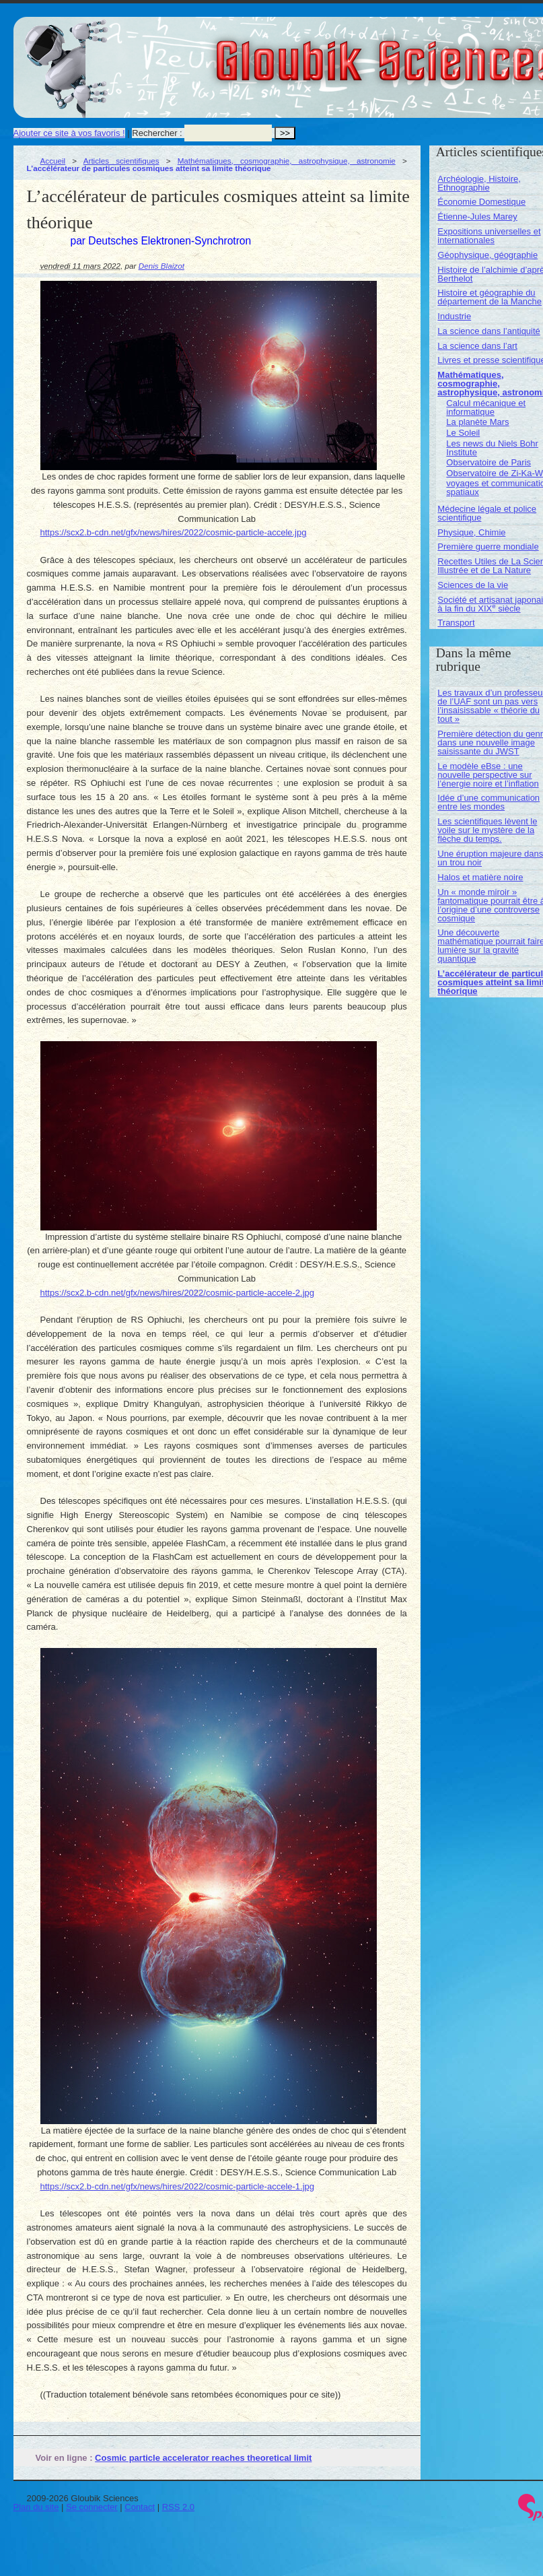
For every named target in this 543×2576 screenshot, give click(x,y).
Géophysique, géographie (487, 255)
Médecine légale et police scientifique (486, 513)
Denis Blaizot (161, 265)
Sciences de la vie (472, 585)
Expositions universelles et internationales (488, 235)
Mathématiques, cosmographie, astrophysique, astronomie (287, 160)
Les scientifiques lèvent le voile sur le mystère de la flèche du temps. (487, 830)
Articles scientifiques (121, 160)
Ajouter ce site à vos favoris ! (69, 133)
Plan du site (36, 2507)
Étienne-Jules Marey (477, 216)
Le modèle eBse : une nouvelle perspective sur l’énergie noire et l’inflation (487, 775)
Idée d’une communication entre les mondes (488, 802)
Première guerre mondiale (487, 546)
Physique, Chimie (471, 532)
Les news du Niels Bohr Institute (492, 447)
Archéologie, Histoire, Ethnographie (479, 183)
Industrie (454, 316)
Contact (139, 2507)
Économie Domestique (481, 202)
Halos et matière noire (480, 877)
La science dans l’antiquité (488, 331)
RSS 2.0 (178, 2507)
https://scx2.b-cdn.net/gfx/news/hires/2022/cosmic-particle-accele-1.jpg (177, 2186)
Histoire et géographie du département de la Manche (489, 297)
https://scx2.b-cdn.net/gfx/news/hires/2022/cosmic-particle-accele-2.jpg (177, 1293)
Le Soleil (463, 433)
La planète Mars (477, 422)
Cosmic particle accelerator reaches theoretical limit (203, 2458)
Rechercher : (157, 133)
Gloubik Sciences (463, 52)
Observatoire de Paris (488, 462)
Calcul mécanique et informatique (486, 407)
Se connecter (92, 2507)
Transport (455, 623)
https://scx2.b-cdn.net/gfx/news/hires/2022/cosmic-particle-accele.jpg (173, 532)
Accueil (53, 160)
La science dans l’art (477, 346)
